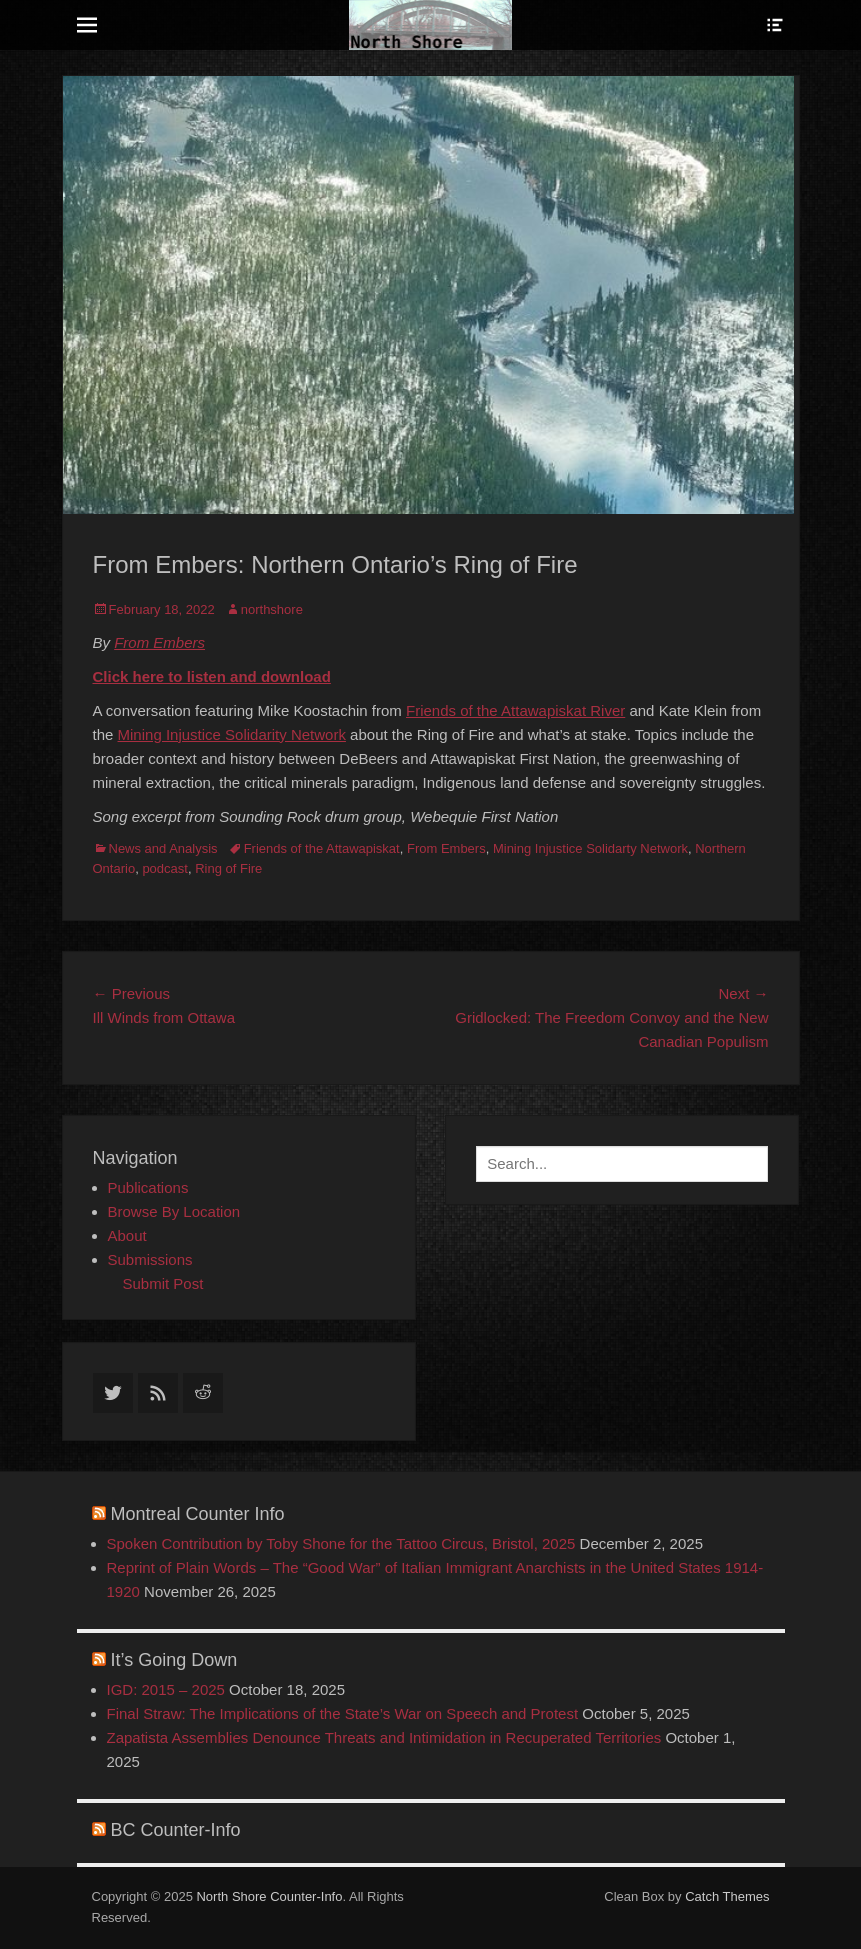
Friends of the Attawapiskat (322, 848)
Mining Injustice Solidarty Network (590, 848)
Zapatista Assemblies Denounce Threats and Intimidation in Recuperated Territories (384, 1737)
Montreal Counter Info (198, 1514)
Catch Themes (727, 1896)
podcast (165, 868)
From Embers (159, 642)
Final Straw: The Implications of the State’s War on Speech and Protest (343, 1713)
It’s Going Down (174, 1660)
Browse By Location (174, 1211)
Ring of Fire (228, 868)
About (127, 1235)
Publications (148, 1187)
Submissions (150, 1259)
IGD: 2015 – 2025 (166, 1689)
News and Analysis (163, 848)
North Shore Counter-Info (269, 1896)
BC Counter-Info (176, 1830)
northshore (272, 609)
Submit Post (163, 1283)
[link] (515, 710)
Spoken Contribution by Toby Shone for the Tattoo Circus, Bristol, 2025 (341, 1543)
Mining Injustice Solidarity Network (232, 734)
